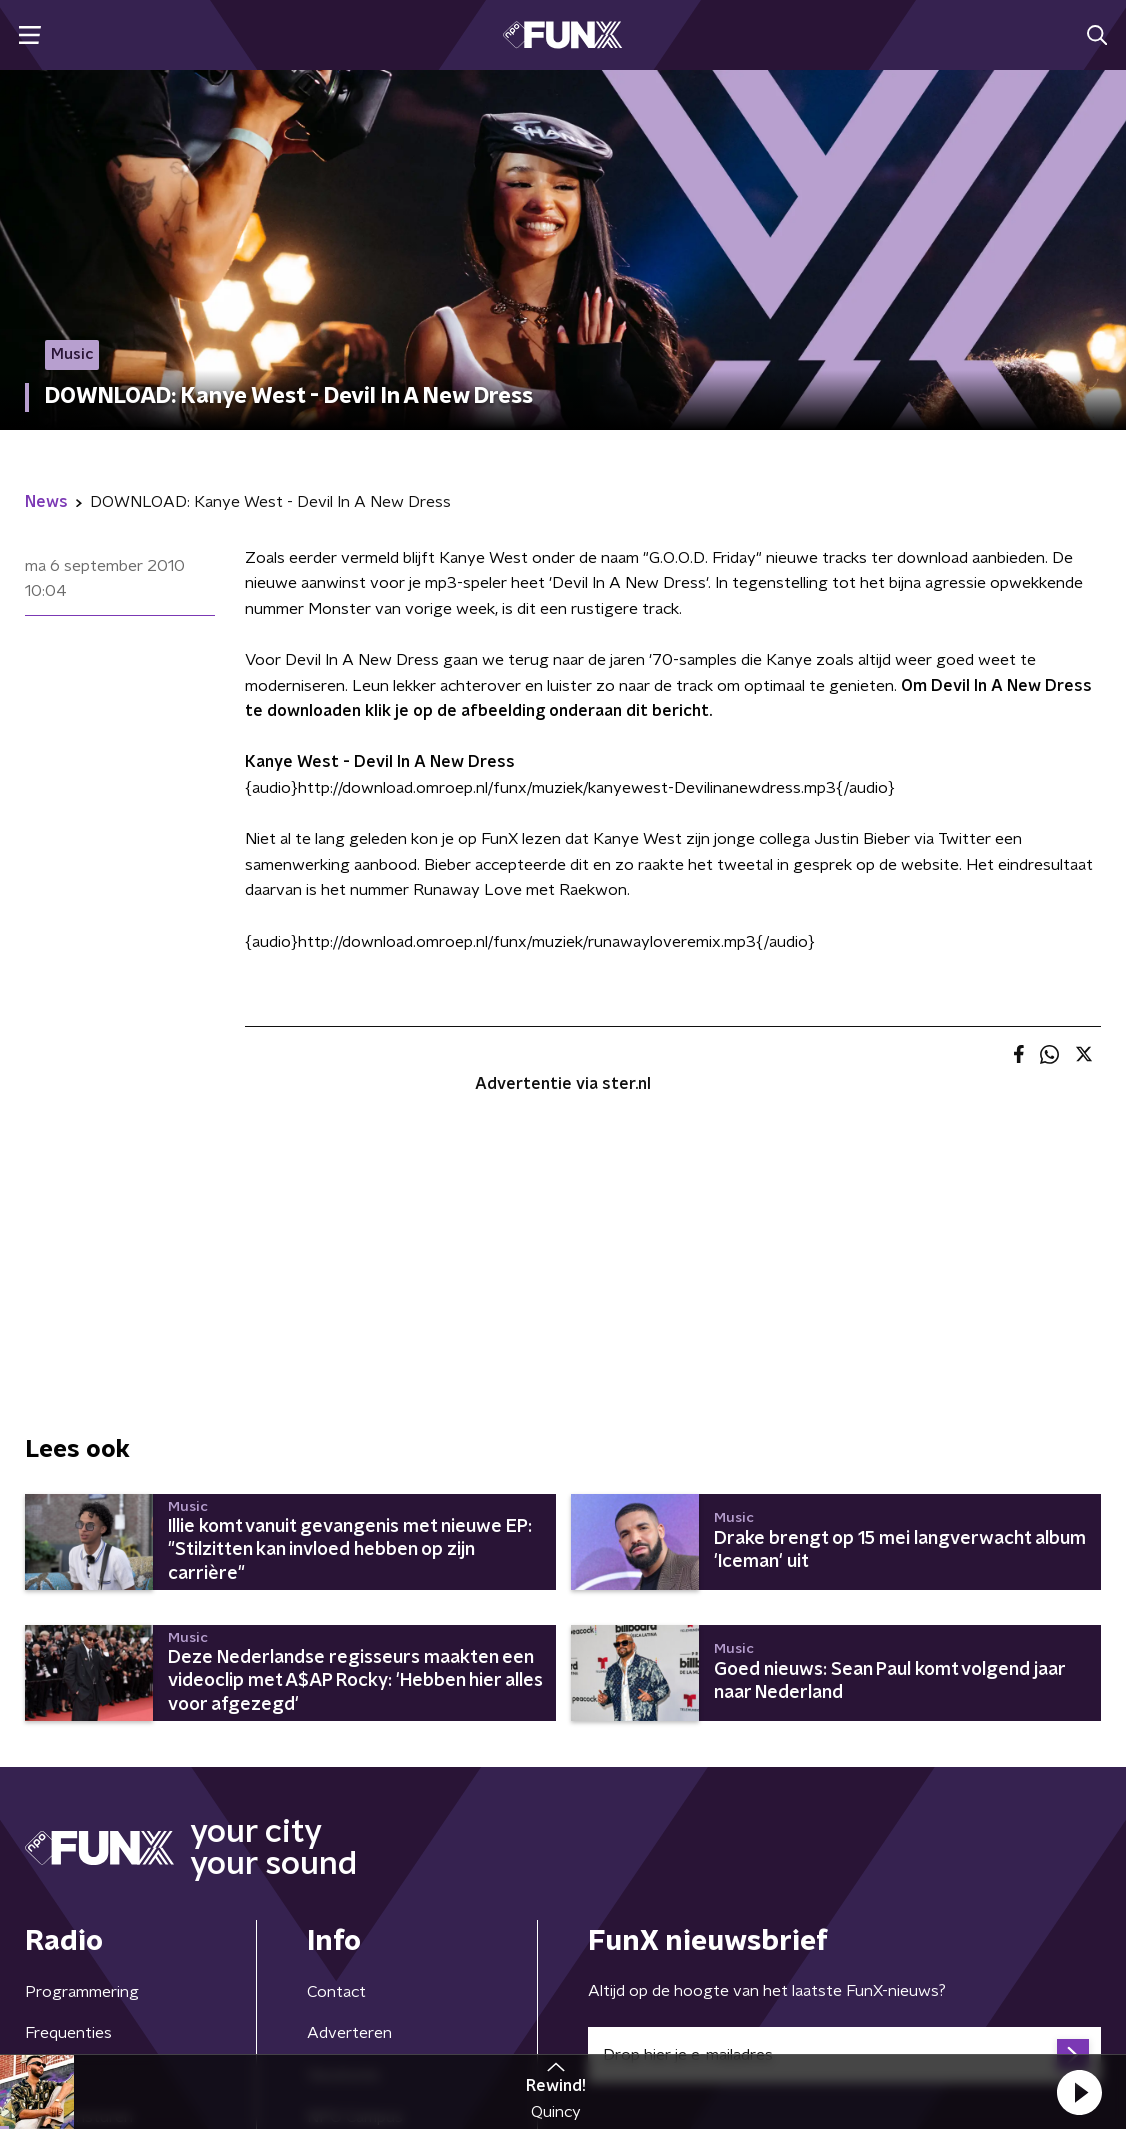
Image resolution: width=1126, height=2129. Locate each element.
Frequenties (68, 2033)
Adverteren (349, 2033)
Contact (336, 1992)
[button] (1079, 2092)
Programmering (82, 1992)
